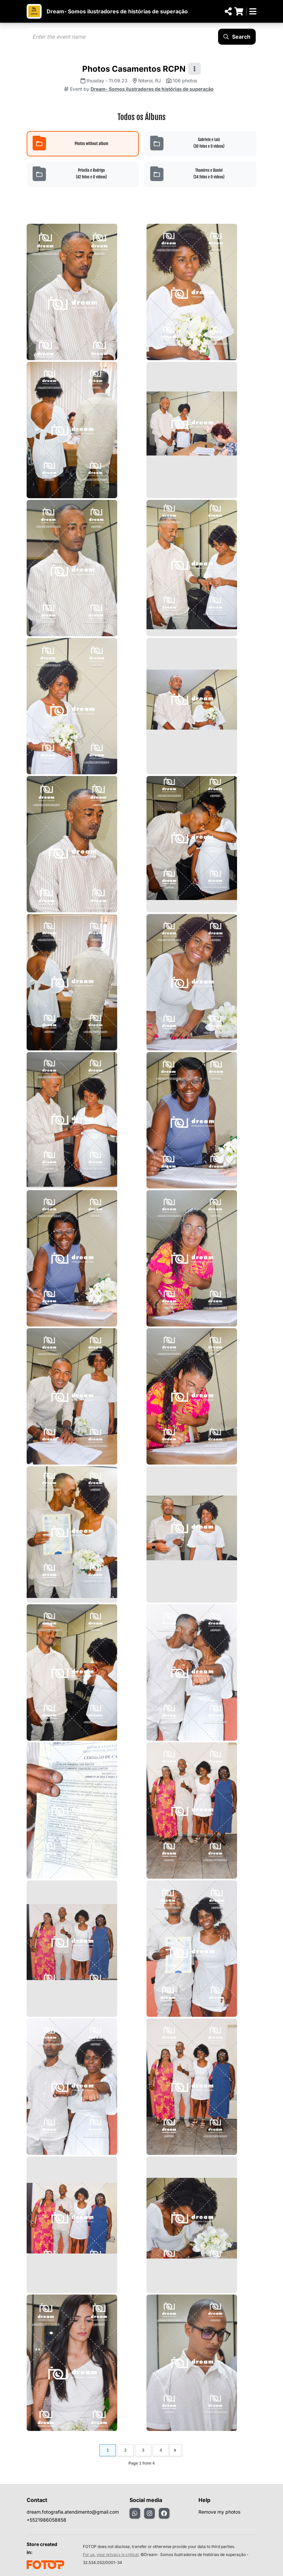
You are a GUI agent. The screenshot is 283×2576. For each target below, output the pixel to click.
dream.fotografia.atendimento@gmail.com (73, 2512)
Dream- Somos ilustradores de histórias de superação (117, 11)
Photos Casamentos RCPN (133, 69)
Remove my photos (219, 2512)
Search (236, 36)
